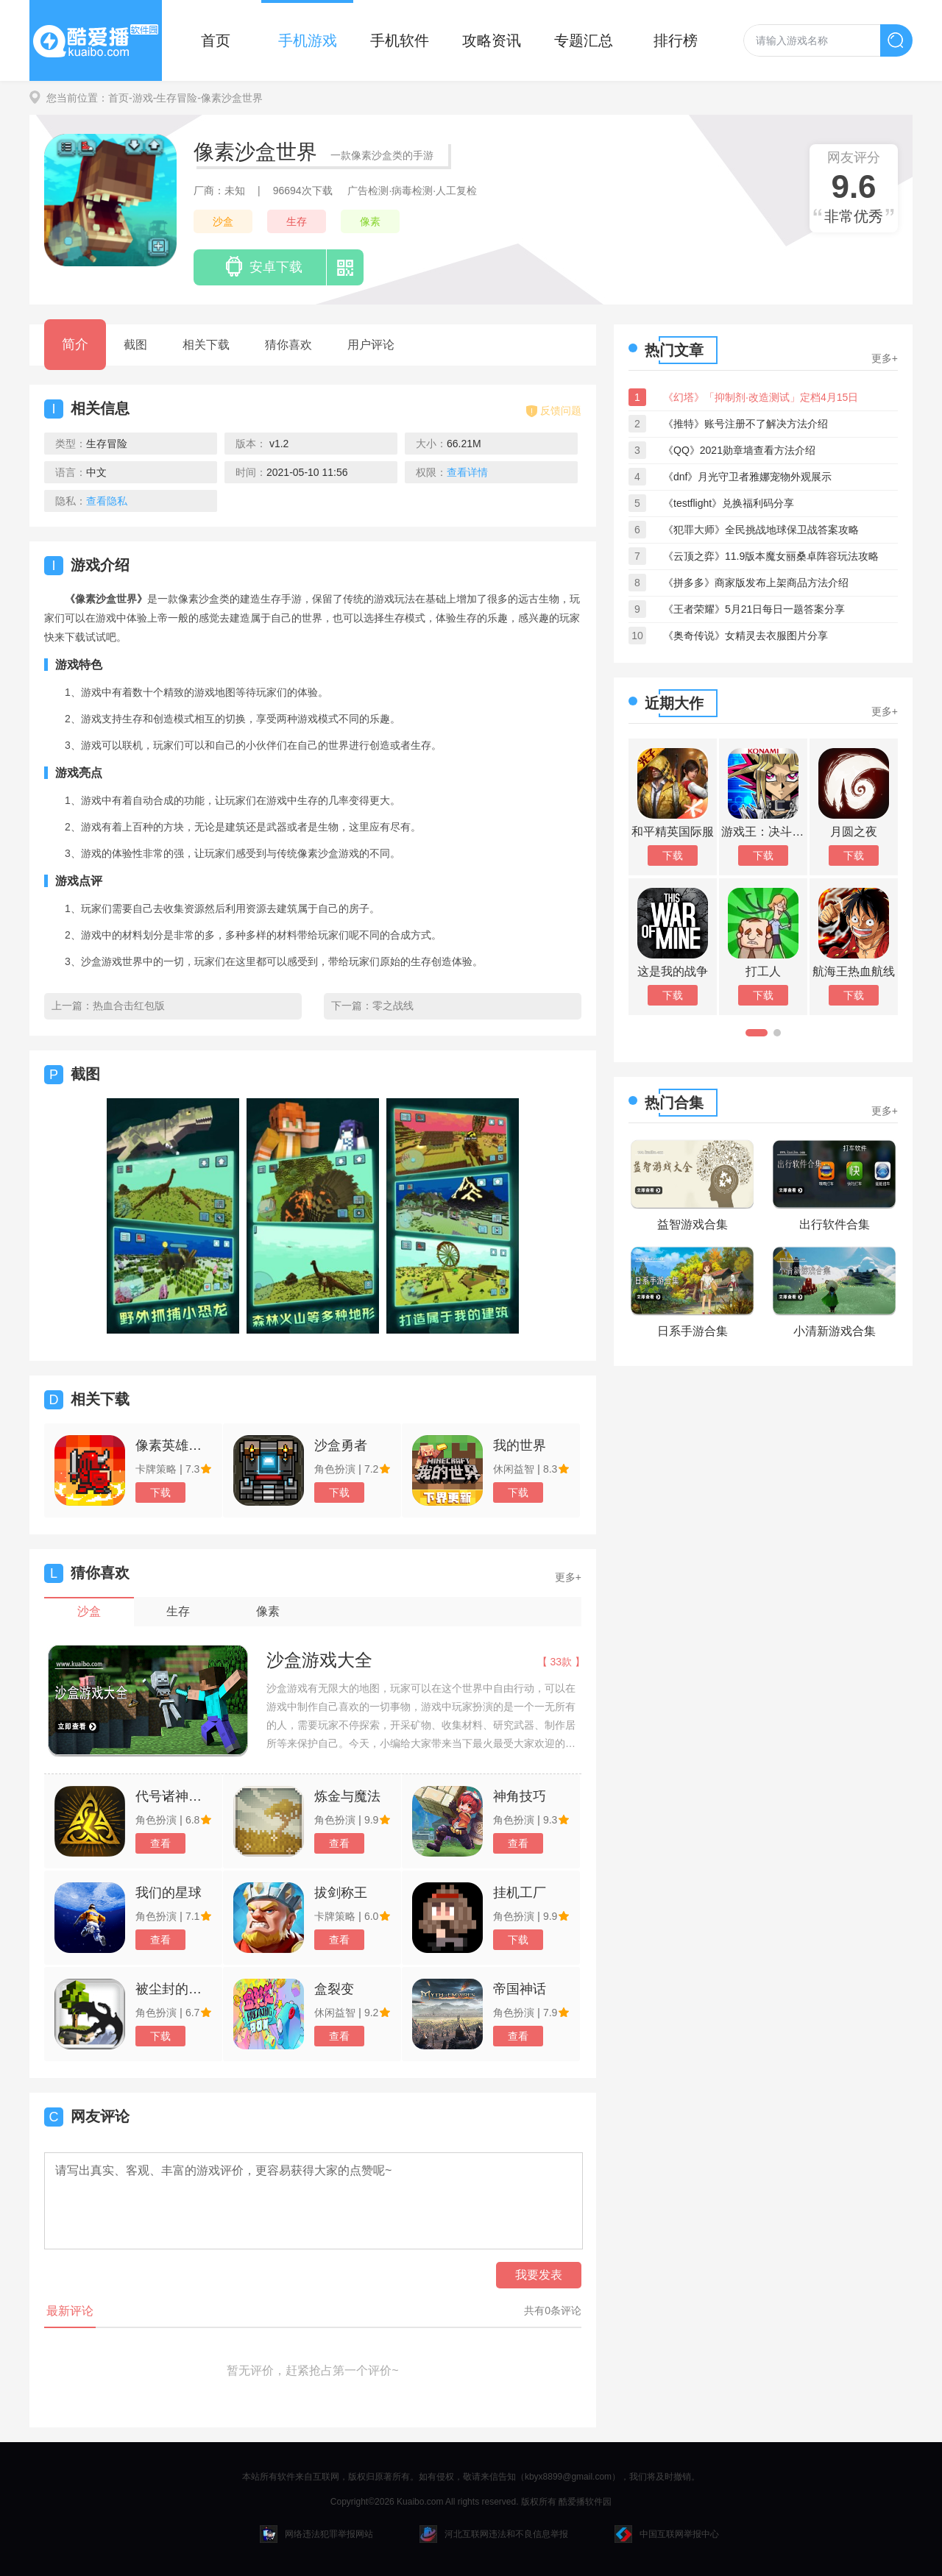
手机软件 (399, 40)
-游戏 (141, 98)
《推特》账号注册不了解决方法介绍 (745, 424)
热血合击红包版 (129, 1005)
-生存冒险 (175, 98)
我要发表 (538, 2275)
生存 (296, 221)
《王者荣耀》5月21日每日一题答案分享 (754, 609)
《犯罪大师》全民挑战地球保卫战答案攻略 (761, 530)
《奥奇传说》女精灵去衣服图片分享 (745, 635)
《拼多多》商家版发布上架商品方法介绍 (756, 582)
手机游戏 (307, 40)
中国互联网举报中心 (667, 2534)
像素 (370, 221)
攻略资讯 (491, 40)
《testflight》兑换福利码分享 (728, 503)
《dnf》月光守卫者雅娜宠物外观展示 (747, 477)
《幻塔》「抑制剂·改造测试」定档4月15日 (760, 397)
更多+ (568, 1577)
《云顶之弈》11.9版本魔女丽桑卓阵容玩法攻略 (771, 556)
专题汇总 (583, 40)
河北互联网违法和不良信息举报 (493, 2534)
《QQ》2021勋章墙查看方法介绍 (739, 450)
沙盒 (223, 221)
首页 (215, 40)
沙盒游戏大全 (319, 1660)
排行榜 (676, 40)
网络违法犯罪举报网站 (316, 2534)
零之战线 (393, 1005)
